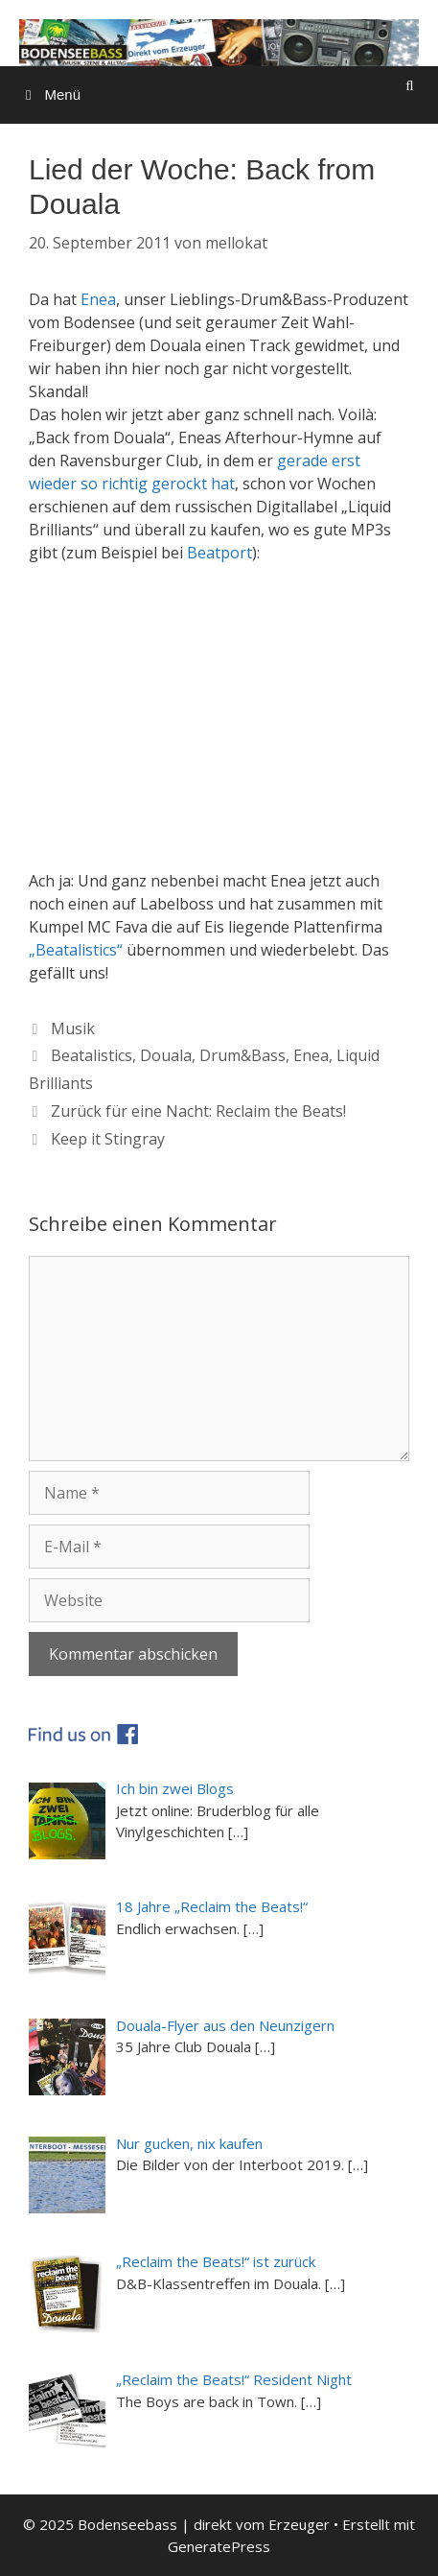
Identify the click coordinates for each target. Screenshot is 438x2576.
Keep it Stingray (108, 1138)
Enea (98, 299)
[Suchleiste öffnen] (409, 85)
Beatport (219, 552)
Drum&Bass (242, 1055)
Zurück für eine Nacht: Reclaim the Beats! (198, 1111)
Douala (166, 1055)
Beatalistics (91, 1055)
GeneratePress (219, 2546)
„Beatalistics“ (76, 949)
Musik (73, 1028)
